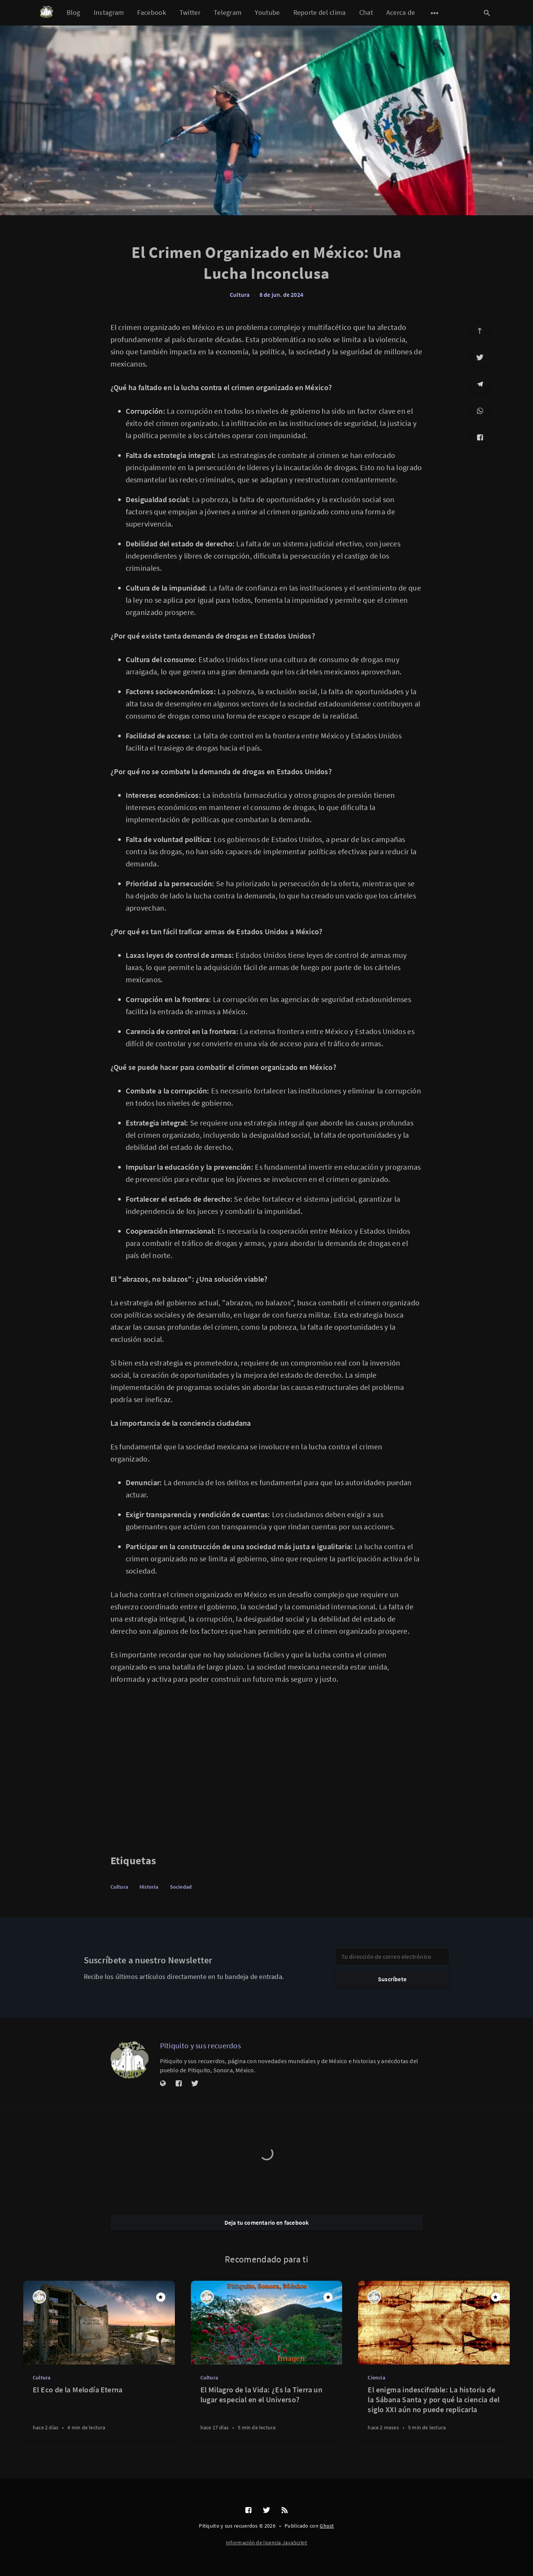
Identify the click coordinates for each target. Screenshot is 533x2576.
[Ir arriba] (480, 330)
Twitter (189, 12)
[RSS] (285, 2510)
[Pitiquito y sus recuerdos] (129, 2060)
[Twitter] (480, 357)
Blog (73, 12)
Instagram (109, 12)
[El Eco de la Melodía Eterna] (99, 2412)
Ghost (327, 2525)
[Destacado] (160, 2297)
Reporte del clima (319, 12)
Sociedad (181, 1886)
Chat (366, 12)
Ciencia (376, 2377)
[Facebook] (480, 437)
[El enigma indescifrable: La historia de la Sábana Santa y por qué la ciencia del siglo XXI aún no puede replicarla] (434, 2412)
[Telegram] (480, 384)
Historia (148, 1886)
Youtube (267, 12)
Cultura (240, 294)
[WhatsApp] (480, 410)
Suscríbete (392, 1979)
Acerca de (400, 12)
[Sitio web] (163, 2084)
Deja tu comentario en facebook (266, 2222)
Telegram (228, 12)
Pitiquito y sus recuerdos (200, 2045)
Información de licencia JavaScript (266, 2542)
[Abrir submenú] (435, 13)
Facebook (151, 12)
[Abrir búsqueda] (487, 13)
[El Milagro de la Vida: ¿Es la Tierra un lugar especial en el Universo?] (267, 2412)
